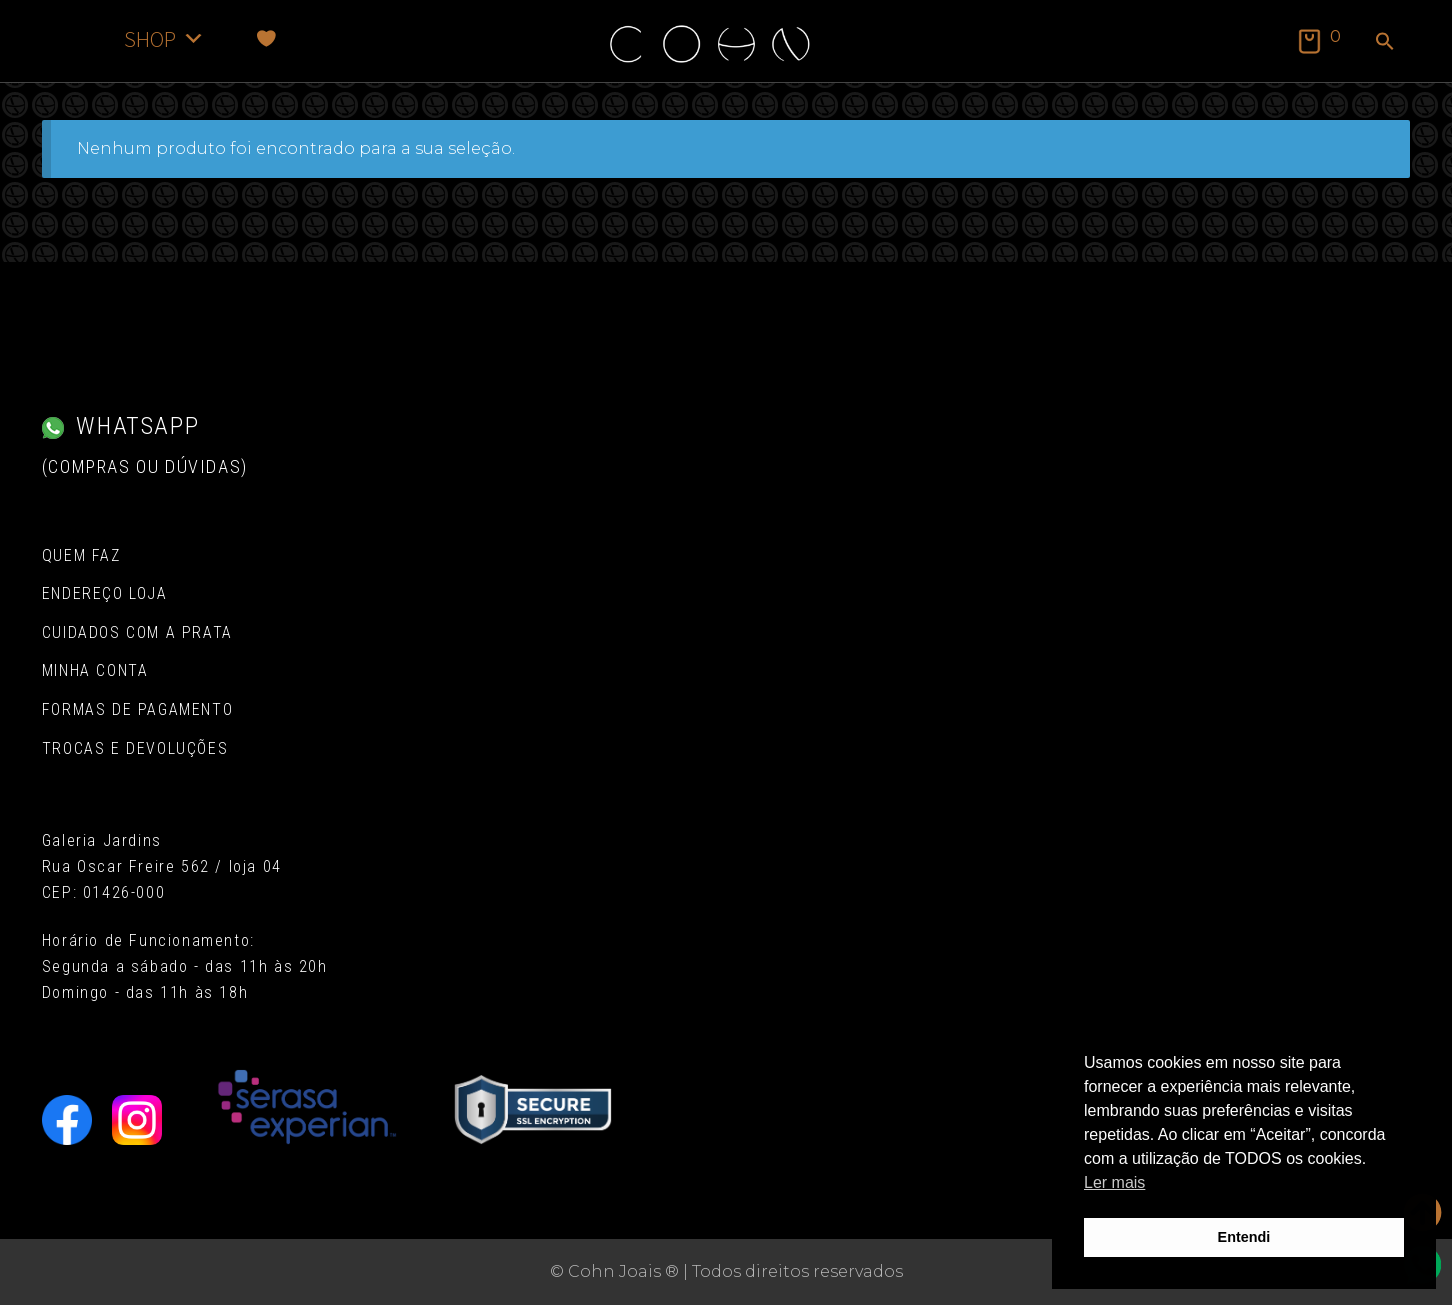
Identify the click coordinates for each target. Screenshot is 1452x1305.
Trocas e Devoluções (135, 748)
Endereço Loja (105, 593)
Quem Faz (81, 555)
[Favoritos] (266, 38)
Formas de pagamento (137, 709)
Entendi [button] (1244, 1237)
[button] (1385, 43)
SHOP (164, 38)
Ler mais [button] (1114, 1182)
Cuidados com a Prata (137, 632)
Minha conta (95, 670)
